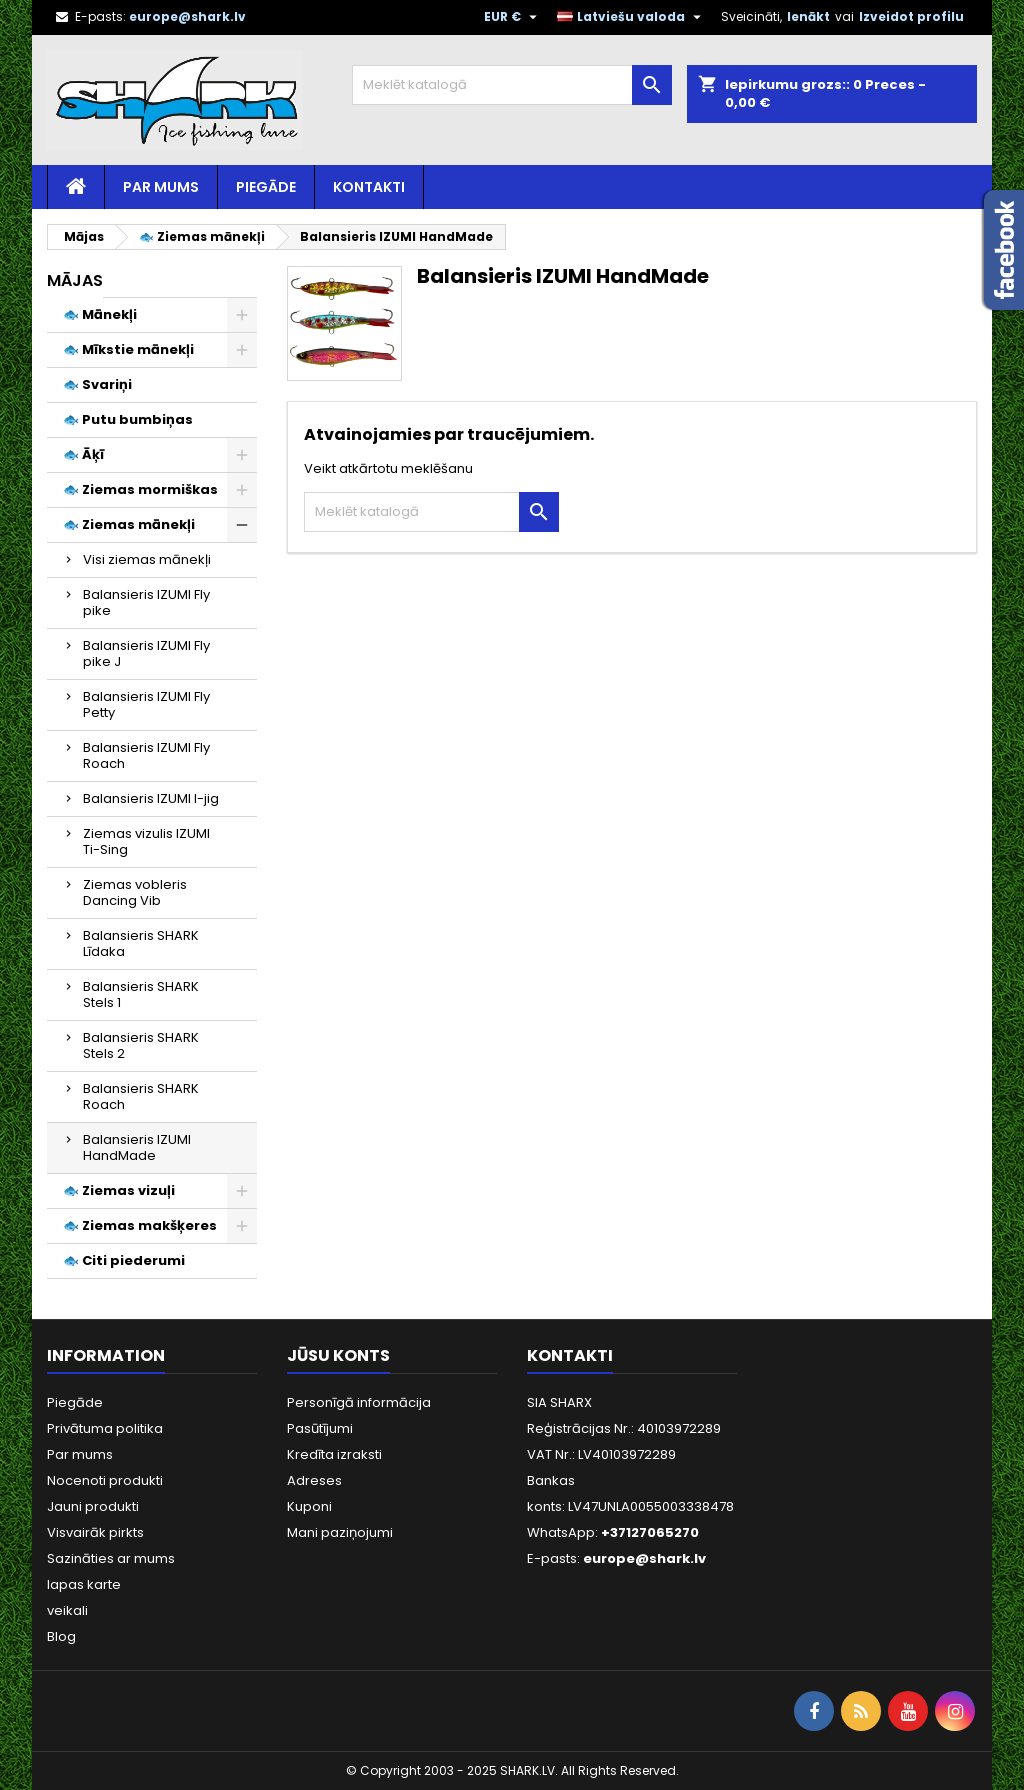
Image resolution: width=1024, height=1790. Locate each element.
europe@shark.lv (187, 16)
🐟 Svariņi (97, 384)
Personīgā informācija (359, 1402)
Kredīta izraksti (334, 1454)
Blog (61, 1636)
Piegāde (266, 187)
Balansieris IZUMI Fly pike (146, 602)
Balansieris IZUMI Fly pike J (146, 653)
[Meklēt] (512, 85)
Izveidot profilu (911, 16)
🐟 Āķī (83, 454)
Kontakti (369, 187)
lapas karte (84, 1584)
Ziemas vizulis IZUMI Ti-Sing (146, 841)
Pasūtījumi (320, 1428)
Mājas (75, 280)
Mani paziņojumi (340, 1532)
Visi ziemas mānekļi (147, 559)
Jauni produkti (93, 1506)
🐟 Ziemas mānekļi (129, 524)
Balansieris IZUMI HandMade (137, 1147)
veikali (67, 1610)
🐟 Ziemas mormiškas (140, 489)
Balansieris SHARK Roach (141, 1096)
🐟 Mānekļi (100, 314)
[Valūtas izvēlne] (513, 17)
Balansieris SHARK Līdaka (141, 943)
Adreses (314, 1480)
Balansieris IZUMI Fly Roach (146, 755)
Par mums (161, 187)
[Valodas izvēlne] (631, 17)
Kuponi (309, 1506)
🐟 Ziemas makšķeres (140, 1225)
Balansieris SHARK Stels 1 (141, 994)
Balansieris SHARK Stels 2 (141, 1045)
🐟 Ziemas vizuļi (119, 1190)
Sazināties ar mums (111, 1558)
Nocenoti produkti (105, 1480)
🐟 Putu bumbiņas (128, 419)
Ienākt (808, 16)
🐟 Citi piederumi (124, 1260)
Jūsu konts (338, 1355)
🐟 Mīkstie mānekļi (128, 349)
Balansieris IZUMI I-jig (151, 798)
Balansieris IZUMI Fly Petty (146, 704)
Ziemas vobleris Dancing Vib (135, 892)
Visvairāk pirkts (95, 1532)
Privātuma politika (105, 1428)
